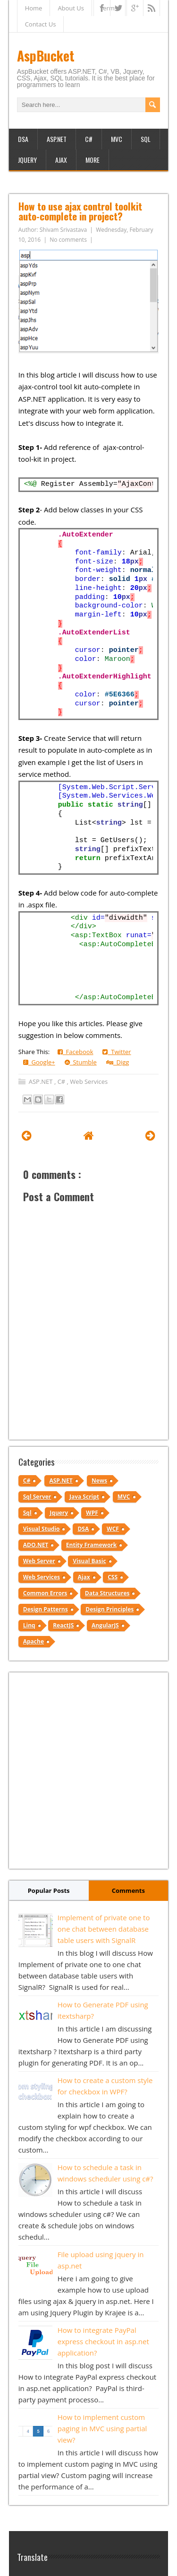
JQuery (27, 160)
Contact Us (40, 24)
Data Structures (107, 1593)
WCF (113, 1529)
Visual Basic (89, 1561)
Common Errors (45, 1593)
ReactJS (63, 1625)
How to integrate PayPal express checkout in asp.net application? (103, 2341)
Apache (33, 1641)
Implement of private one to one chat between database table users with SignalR (104, 1929)
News (99, 1481)
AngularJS (105, 1625)
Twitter (116, 1051)
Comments (128, 1890)
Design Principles (109, 1609)
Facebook (75, 1051)
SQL (146, 139)
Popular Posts (49, 1890)
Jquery (59, 1513)
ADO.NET (36, 1545)
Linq (29, 1625)
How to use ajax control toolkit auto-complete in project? (80, 211)
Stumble (81, 1062)
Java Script (84, 1497)
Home (33, 8)
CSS (113, 1577)
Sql (27, 1513)
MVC (116, 139)
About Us (71, 8)
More (92, 160)
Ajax (61, 160)
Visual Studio (41, 1529)
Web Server (39, 1561)
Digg (117, 1062)
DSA (23, 139)
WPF (92, 1513)
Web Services (89, 1081)
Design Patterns (45, 1609)
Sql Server (37, 1497)
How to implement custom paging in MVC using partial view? (102, 2428)
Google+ (39, 1062)
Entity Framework (91, 1545)
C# (89, 139)
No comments (69, 240)
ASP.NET (57, 139)
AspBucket (46, 55)
